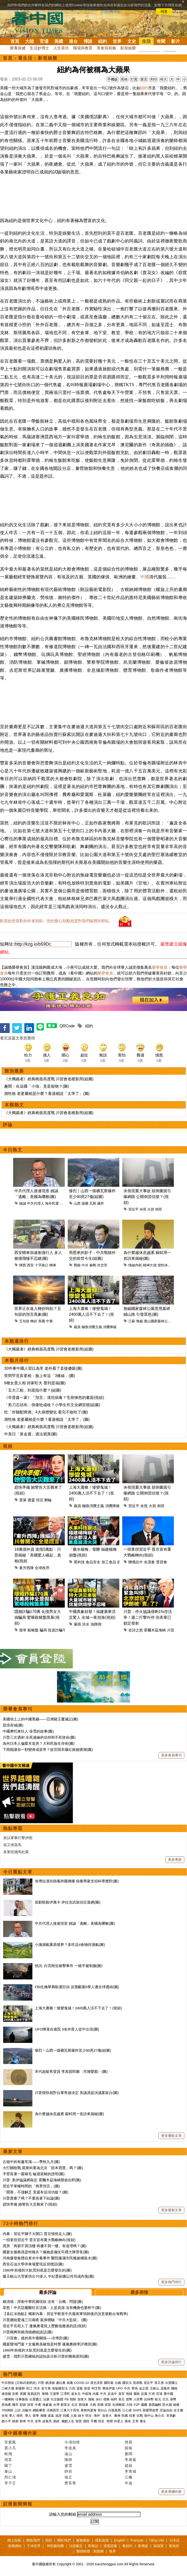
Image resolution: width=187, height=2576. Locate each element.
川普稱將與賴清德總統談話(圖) (28, 2332)
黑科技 (79, 1562)
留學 (36, 2415)
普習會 (161, 1562)
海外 (97, 2415)
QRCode (67, 1026)
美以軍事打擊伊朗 (17, 1838)
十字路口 (41, 1265)
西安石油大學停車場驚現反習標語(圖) (33, 2264)
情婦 (129, 2394)
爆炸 (100, 1203)
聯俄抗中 (135, 1562)
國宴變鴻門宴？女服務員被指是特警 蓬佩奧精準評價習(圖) (50, 2344)
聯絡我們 (33, 2540)
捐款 (48, 2540)
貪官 (121, 2394)
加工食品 (109, 1562)
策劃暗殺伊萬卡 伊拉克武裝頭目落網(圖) (67, 1902)
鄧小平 (6, 2421)
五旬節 (24, 1321)
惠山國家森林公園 (157, 1321)
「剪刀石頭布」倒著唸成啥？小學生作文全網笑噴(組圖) (52, 1405)
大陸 (29, 41)
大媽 (93, 2404)
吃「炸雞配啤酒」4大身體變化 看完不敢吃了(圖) (46, 1412)
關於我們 (64, 2540)
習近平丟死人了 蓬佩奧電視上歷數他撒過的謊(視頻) (44, 2326)
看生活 (25, 58)
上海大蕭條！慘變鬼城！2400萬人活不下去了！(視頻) (91, 1314)
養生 (143, 2421)
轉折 (33, 1321)
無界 (112, 2551)
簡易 (128, 2442)
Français (137, 2540)
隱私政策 (102, 2540)
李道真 (70, 2448)
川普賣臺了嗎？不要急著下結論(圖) (31, 2198)
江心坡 (127, 2410)
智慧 (78, 2421)
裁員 (77, 1327)
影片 (175, 41)
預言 (39, 1500)
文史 (131, 41)
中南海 (86, 2394)
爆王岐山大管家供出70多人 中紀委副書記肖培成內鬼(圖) (48, 2276)
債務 (106, 2399)
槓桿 (114, 2399)
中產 (38, 2404)
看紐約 (127, 2546)
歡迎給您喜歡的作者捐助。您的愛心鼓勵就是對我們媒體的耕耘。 (56, 921)
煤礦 (85, 1203)
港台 (73, 41)
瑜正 (68, 2477)
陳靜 (68, 2460)
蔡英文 (65, 2404)
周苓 (8, 2460)
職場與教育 (83, 48)
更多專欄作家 (171, 2492)
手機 (94, 2421)
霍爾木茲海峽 (155, 1630)
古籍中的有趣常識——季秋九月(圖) (31, 2162)
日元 (165, 2399)
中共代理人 (35, 1203)
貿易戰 (137, 2383)
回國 (66, 2415)
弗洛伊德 (108, 2388)
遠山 (68, 2454)
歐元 (158, 2399)
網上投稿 (14, 2540)
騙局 (43, 1630)
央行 (99, 2399)
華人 (12, 2415)
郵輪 (48, 1500)
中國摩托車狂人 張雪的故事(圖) (28, 1731)
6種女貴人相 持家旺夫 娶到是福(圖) (34, 1383)
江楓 (128, 2477)
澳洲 (117, 2415)
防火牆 (167, 2404)
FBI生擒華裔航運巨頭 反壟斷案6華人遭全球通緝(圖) (77, 1987)
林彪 (15, 2421)
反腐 (144, 2394)
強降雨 (96, 1624)
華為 (134, 2388)
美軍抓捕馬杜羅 (16, 1852)
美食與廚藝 (106, 48)
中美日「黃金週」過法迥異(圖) (30, 1434)
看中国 (40, 22)
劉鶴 (45, 2394)
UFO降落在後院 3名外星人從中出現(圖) (67, 2029)
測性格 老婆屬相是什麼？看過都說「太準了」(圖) (47, 1093)
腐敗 (136, 2394)
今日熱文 (12, 1149)
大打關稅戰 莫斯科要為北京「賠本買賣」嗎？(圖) (43, 2168)
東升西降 (26, 1568)
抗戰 (140, 2415)
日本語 (174, 2540)
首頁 (14, 41)
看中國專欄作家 (20, 2433)
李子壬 (10, 2483)
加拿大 (82, 2399)
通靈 (31, 1500)
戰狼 (77, 1265)
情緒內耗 (135, 1265)
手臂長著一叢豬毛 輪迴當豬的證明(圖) (34, 2174)
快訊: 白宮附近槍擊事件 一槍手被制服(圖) (69, 1966)
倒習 (158, 1209)
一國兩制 (7, 2399)
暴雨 (77, 1624)
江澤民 (65, 2394)
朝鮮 (73, 2399)
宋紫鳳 (10, 2442)
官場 (44, 41)
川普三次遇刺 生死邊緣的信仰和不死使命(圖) (39, 1737)
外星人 (118, 2421)
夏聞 (128, 2454)
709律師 (7, 2410)
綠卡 (81, 2415)
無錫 (139, 1321)
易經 (56, 2421)
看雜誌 (93, 2546)
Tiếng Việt (156, 2540)
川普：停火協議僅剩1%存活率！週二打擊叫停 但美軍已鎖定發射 (147, 1617)
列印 (153, 79)
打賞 (134, 79)
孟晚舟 (165, 2388)
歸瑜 (128, 2448)
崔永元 (76, 2394)
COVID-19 (81, 2383)
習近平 (133, 1209)
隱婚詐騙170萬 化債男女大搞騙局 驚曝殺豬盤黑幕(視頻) (37, 1617)
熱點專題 (13, 1828)
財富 (30, 2404)
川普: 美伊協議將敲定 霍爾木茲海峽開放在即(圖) (42, 2180)
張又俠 (159, 2383)
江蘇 (131, 1321)
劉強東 (83, 2404)
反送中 (112, 2394)
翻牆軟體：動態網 (90, 2551)
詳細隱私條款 (110, 11)
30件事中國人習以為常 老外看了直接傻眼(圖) (43, 1368)
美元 (121, 2399)
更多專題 (175, 1859)
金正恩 (144, 2388)
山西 (77, 1203)
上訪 (17, 2410)
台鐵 (118, 2383)
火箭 (150, 1209)
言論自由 (166, 2410)
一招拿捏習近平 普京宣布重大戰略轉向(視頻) (39, 2240)
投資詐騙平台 (59, 1630)
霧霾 (144, 2404)
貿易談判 (34, 2394)
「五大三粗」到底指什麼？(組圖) (32, 1390)
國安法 (127, 2383)
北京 (74, 2404)
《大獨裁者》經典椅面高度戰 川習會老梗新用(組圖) (49, 1079)
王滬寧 (54, 2394)
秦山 (8, 2471)
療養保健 (18, 48)
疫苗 (87, 2388)
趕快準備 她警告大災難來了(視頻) (30, 2204)
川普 (41, 2383)
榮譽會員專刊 (17, 1709)
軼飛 (8, 2454)
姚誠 (22, 1203)
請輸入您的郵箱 (62, 2514)
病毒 (70, 2383)
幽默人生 (68, 2421)
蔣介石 (160, 2415)
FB (67, 2399)
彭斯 (15, 2394)
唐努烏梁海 (88, 2410)
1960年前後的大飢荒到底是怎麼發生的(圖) (37, 2270)
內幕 (96, 2394)
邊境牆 (6, 2394)
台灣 (56, 2404)
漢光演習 (96, 2383)
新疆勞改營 (151, 2410)
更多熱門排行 (171, 2282)
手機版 (112, 79)
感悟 (86, 2421)
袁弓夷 (46, 2388)
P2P (137, 2404)
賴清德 (50, 2383)
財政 (23, 2404)
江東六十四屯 (69, 2410)
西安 (30, 1265)
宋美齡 (171, 2415)
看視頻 (174, 2546)
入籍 (73, 2415)
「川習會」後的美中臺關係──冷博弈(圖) (36, 2338)
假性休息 (164, 1265)
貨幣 (129, 2399)
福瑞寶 (158, 2546)
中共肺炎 (7, 2383)
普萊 (23, 1500)
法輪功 (26, 2410)
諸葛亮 (47, 2421)
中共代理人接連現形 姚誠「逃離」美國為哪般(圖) (75, 1923)
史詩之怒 (135, 1630)
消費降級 (110, 1327)
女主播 (179, 2410)
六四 (72, 2388)
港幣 (173, 2399)
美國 (58, 41)
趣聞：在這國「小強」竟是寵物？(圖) (36, 1086)
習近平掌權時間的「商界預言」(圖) (31, 2186)
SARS (137, 2410)
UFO (119, 2388)
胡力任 (65, 1203)
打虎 (152, 2394)
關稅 (174, 2388)
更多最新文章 (171, 2210)
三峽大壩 (7, 2388)
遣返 (51, 2415)
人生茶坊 (61, 48)
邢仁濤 (10, 2477)
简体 (124, 79)
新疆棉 (20, 2388)
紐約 (102, 41)
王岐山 (154, 2388)
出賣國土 (171, 2383)
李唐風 (130, 2460)
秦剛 (92, 1265)
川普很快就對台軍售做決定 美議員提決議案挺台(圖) (77, 2093)
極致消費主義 (92, 1327)
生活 (146, 41)
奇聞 (161, 41)
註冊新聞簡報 (17, 2504)
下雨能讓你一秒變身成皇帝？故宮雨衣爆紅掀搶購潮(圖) (48, 1749)
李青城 (130, 2471)
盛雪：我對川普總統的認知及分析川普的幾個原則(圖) (46, 2356)
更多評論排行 (171, 2362)
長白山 (102, 2410)
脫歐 (91, 2399)
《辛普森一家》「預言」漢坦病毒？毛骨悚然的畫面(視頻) (54, 1397)
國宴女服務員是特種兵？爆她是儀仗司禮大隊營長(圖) (46, 2252)
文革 (135, 2421)
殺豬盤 (33, 1630)
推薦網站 (15, 2546)
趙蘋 (128, 2465)
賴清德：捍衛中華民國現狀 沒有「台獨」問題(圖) (43, 2301)
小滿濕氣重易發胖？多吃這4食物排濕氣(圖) (70, 1944)
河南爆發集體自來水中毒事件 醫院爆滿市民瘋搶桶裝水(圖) (50, 2258)
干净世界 (33, 2546)
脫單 (23, 1630)
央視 (143, 1209)
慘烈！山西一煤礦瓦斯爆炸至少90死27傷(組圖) (73, 2050)
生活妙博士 (39, 48)
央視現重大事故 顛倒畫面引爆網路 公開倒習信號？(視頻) (147, 1197)
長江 (29, 2388)
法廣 (46, 2399)
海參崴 (47, 2404)
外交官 (102, 1265)
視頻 (8, 1446)
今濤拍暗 (72, 2442)
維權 (176, 2404)
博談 (88, 41)
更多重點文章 (171, 2136)
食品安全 (93, 1562)
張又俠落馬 (12, 1845)
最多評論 (47, 2292)
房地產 (6, 2404)
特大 (163, 79)
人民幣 (138, 2399)
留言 (143, 79)
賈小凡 (10, 2448)
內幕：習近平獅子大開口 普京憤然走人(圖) (37, 2234)
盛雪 (68, 2465)
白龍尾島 (114, 2410)
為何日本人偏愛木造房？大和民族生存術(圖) (39, 1743)
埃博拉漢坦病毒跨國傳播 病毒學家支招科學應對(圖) (77, 1881)
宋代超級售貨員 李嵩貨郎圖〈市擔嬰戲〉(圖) (71, 2071)
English (119, 2540)
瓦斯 (92, 1203)
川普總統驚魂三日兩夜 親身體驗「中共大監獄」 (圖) (45, 2320)
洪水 (85, 1624)
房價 (100, 2404)
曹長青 (70, 2483)
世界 (117, 41)
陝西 (22, 1265)
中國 (144, 576)
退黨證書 (110, 2546)
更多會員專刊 (171, 1755)
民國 (125, 2415)
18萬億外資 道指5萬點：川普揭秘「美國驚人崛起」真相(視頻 (37, 1555)
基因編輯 (155, 2404)
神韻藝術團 (55, 2546)
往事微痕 (21, 2399)
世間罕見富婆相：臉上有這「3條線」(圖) (39, 1376)
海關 (43, 2415)
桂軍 (132, 2415)
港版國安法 (60, 2388)
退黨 (79, 2388)
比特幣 (149, 2399)
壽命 (128, 2421)
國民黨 (108, 2383)
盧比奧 (60, 2383)
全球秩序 (42, 1568)
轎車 (52, 1265)
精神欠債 (150, 1265)
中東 (49, 1321)
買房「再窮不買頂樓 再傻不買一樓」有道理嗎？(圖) (44, 2246)
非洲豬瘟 (118, 2404)
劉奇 (23, 2421)
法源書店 (76, 2546)
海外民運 (52, 1203)
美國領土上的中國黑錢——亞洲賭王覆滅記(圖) (40, 1719)
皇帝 (38, 2421)
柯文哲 (96, 2388)
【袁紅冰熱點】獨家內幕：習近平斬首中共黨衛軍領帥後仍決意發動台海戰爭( (65, 2314)
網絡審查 (39, 2410)
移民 (20, 2415)
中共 (85, 1265)
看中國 (168, 2394)
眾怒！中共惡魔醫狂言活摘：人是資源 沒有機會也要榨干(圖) (52, 2308)
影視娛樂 (128, 48)
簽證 (58, 2415)
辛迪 (128, 2483)
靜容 (68, 2471)
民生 (89, 2415)
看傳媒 (143, 2546)
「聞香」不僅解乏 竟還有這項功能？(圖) (35, 2192)
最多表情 (139, 2292)
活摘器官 (53, 2410)
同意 (164, 11)
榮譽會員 (160, 967)
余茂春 (149, 1562)
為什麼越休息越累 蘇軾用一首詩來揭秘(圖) (69, 2114)
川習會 (172, 1630)
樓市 (15, 2404)
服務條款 (83, 2540)
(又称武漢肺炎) (26, 2383)
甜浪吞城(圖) (13, 1725)
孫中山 (149, 2415)
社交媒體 (57, 2399)
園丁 (8, 2465)
